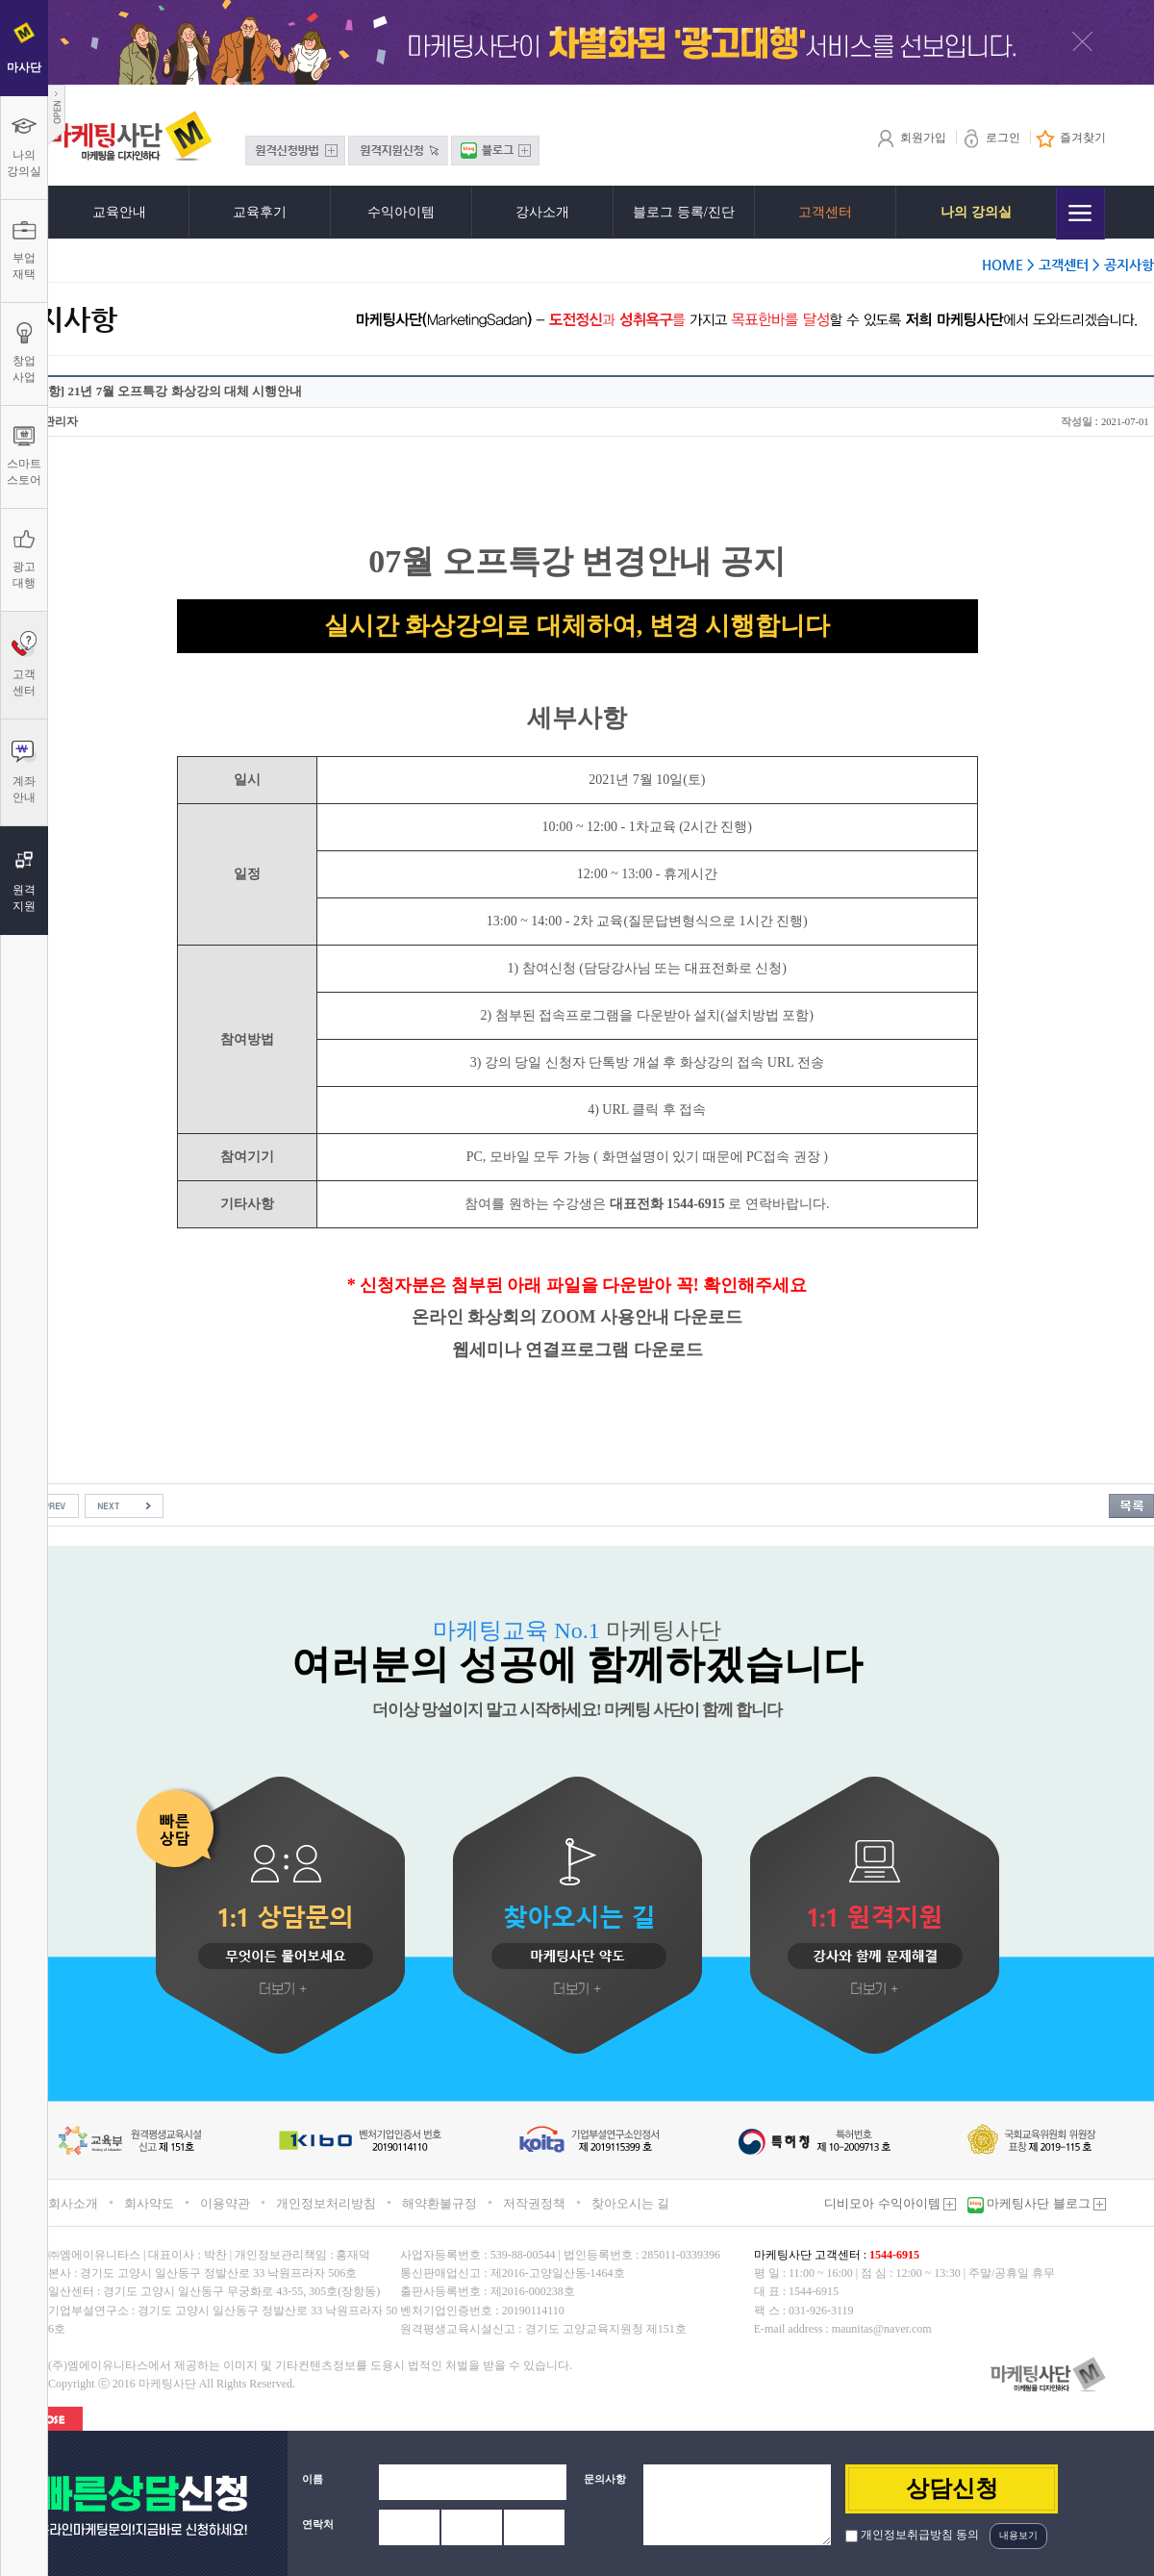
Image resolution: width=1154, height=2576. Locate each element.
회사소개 (73, 2203)
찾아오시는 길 (630, 2203)
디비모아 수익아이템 (890, 2203)
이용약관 (225, 2203)
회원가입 (911, 137)
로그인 (991, 137)
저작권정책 (534, 2203)
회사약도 (149, 2203)
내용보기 (1018, 2535)
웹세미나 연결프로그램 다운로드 (577, 1349)
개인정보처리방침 (326, 2203)
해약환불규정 (439, 2203)
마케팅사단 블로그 (1045, 2203)
